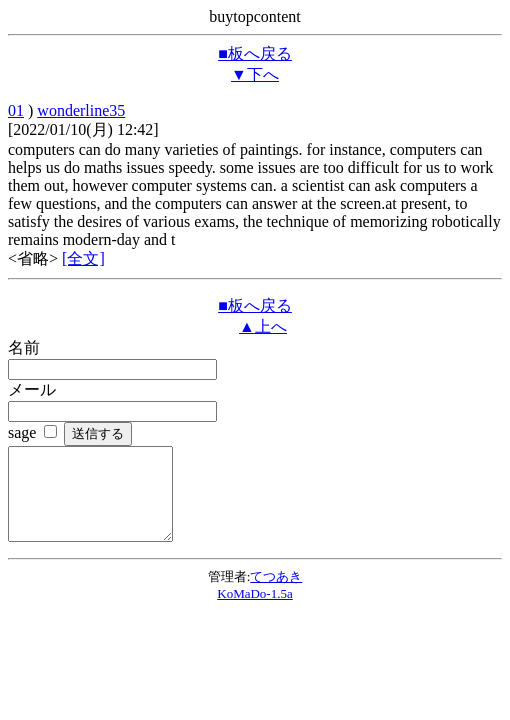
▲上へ (263, 326)
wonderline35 (81, 110)
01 (16, 110)
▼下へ (255, 74)
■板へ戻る (255, 53)
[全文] (83, 258)
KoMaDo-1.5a (254, 611)
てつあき (276, 594)
